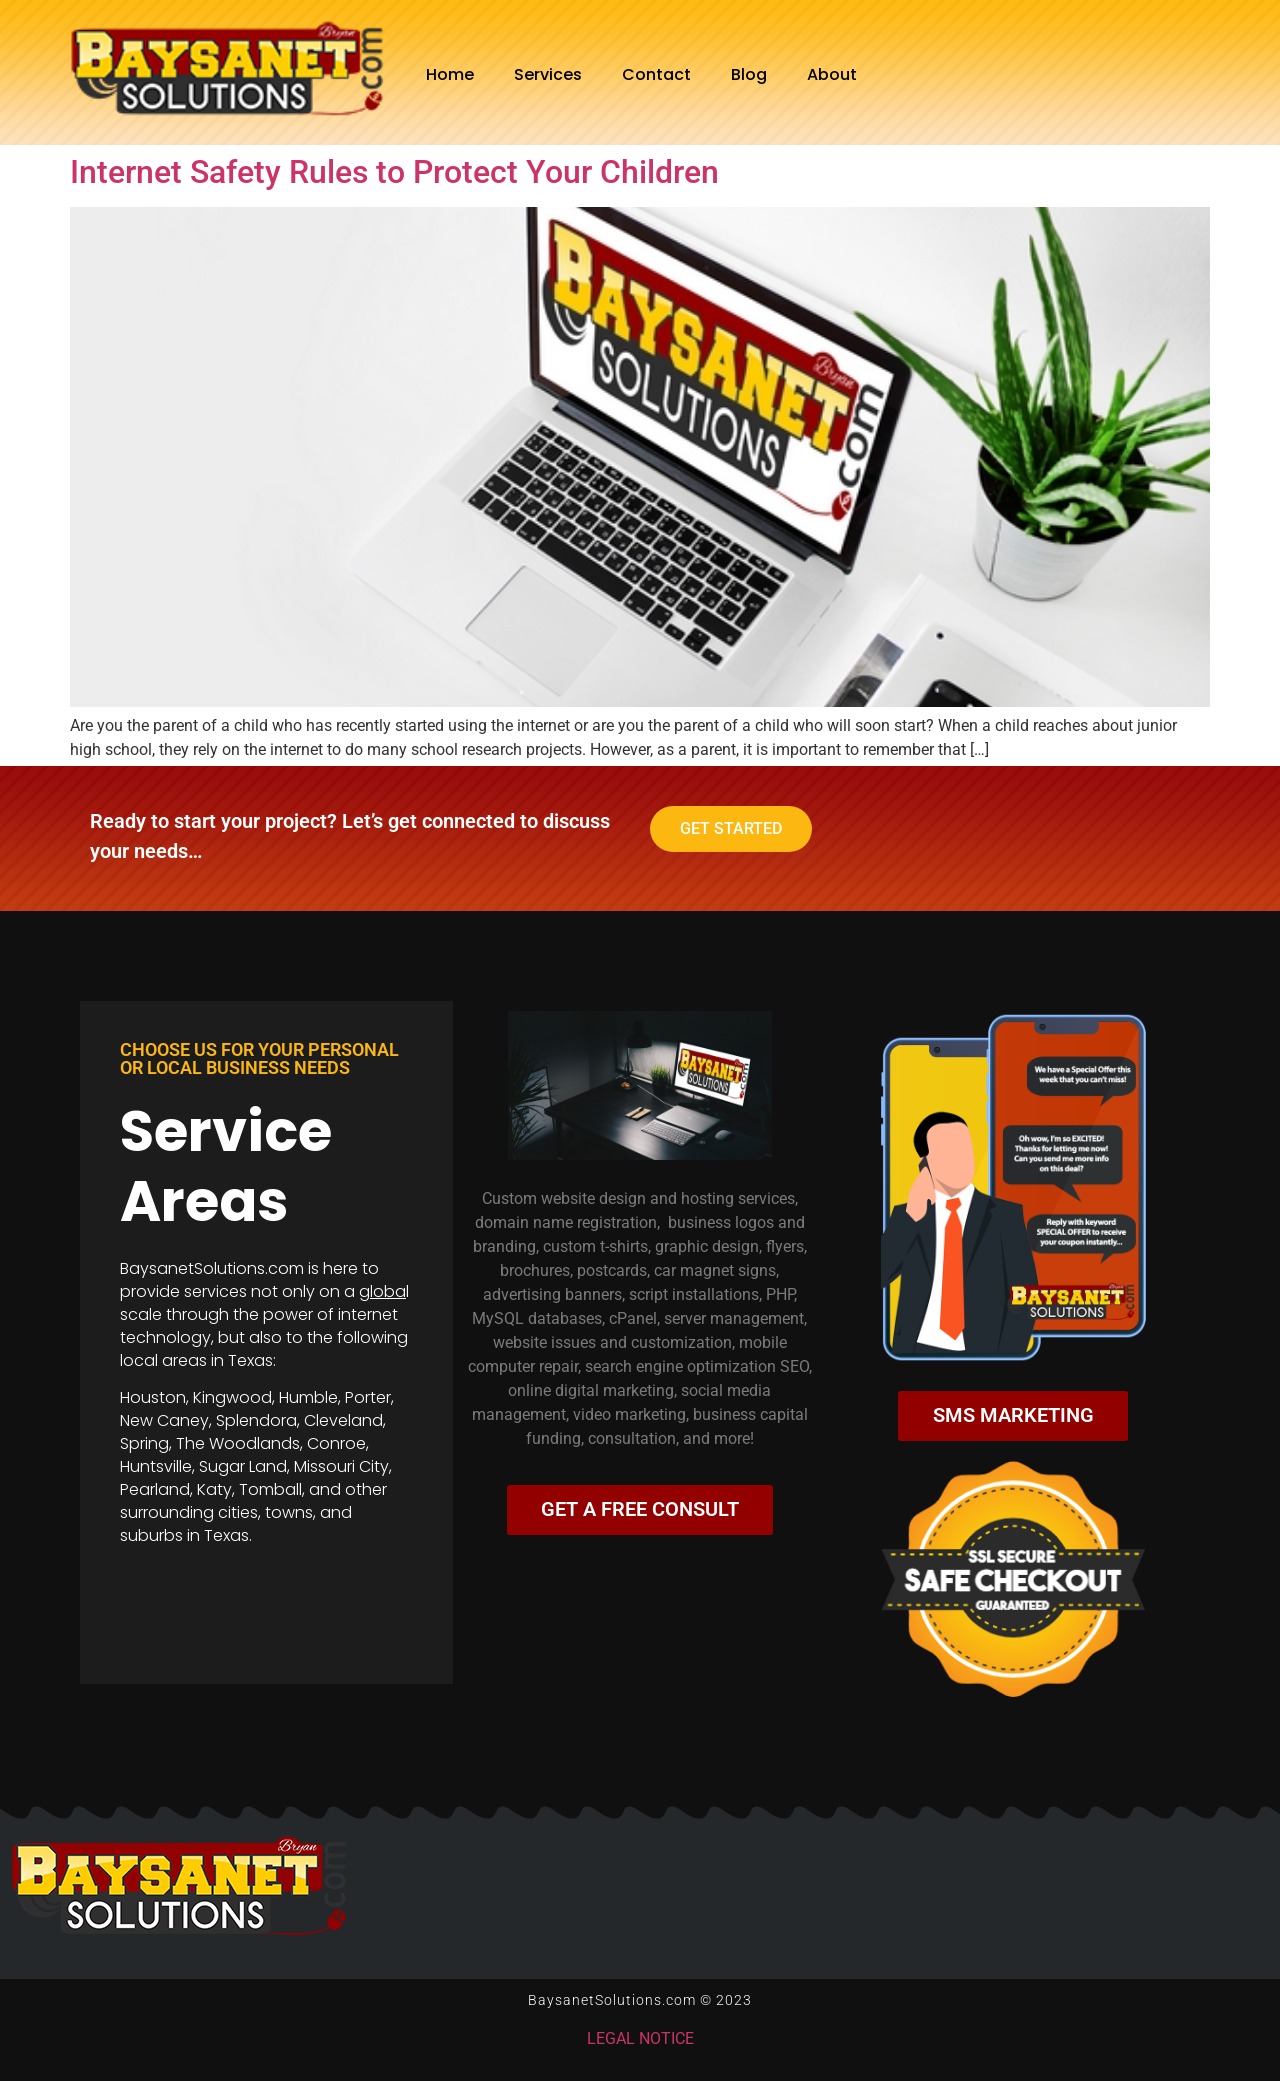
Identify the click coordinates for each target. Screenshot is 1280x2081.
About (832, 74)
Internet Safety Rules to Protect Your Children (394, 172)
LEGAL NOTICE (640, 2039)
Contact (656, 74)
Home (450, 74)
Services (548, 74)
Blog (749, 74)
